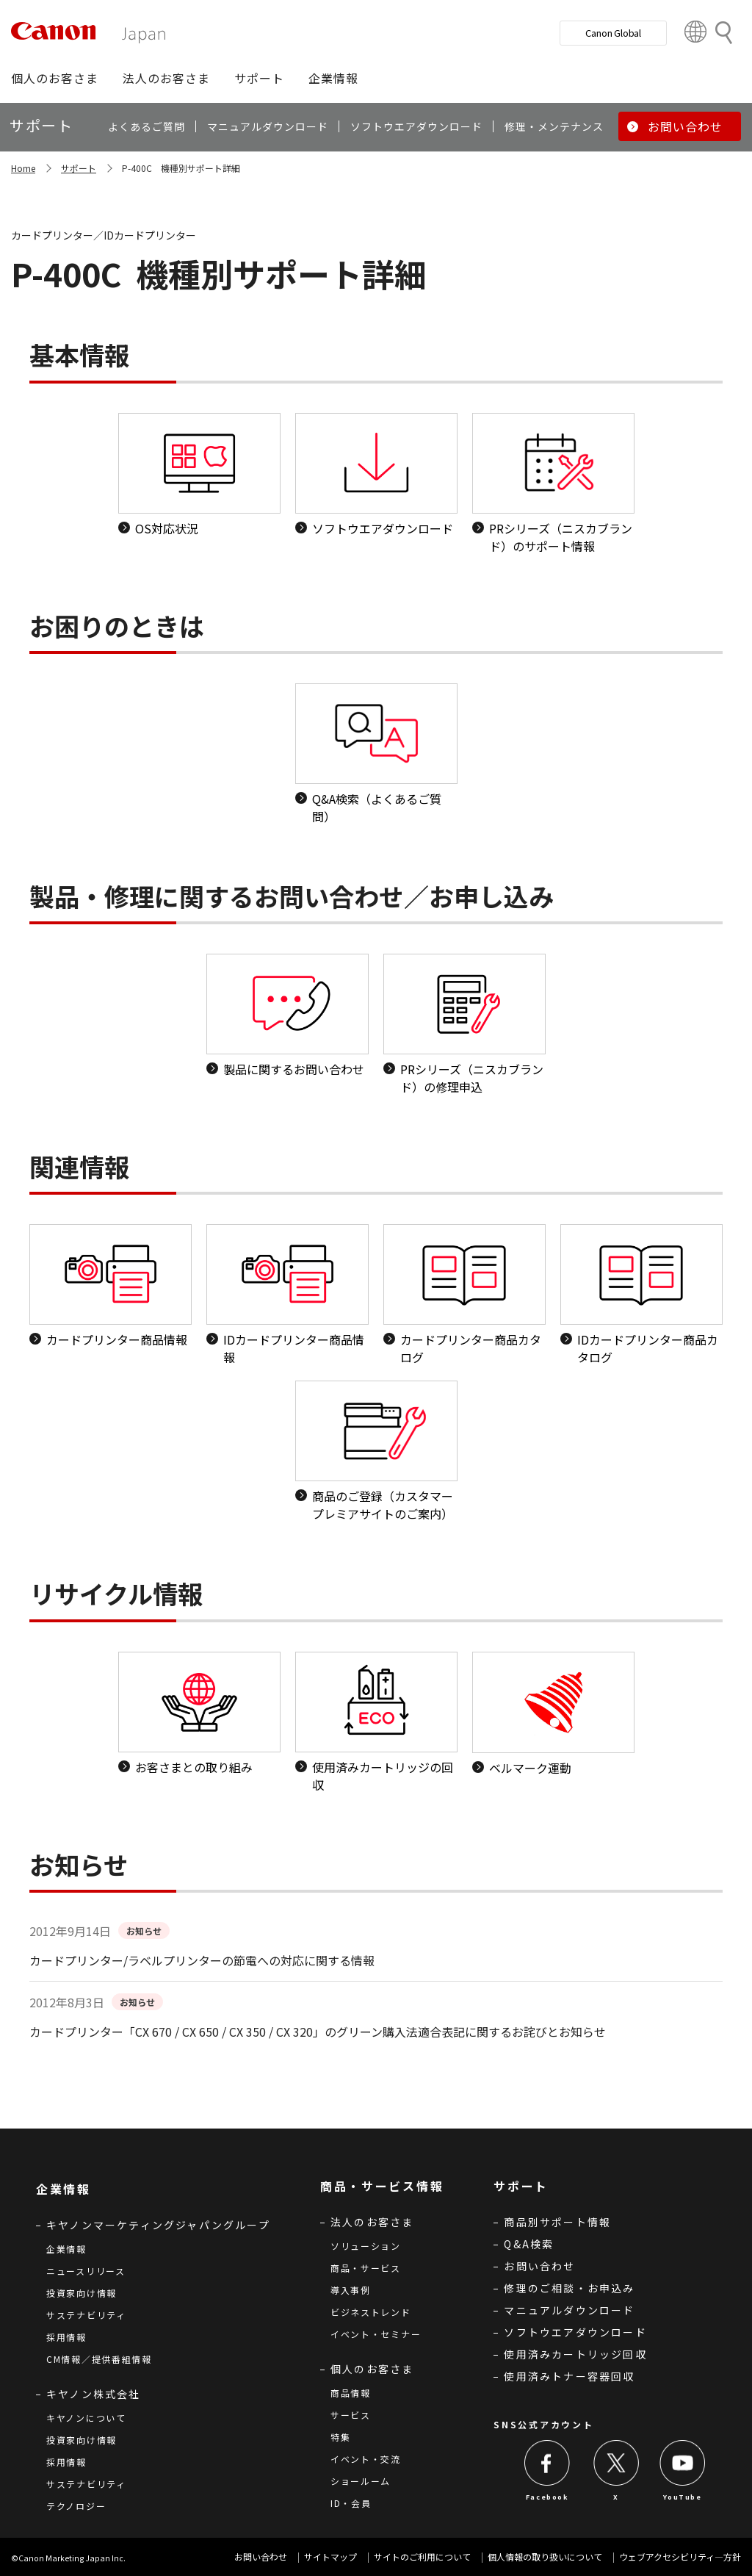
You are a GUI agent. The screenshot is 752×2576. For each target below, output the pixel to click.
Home (23, 168)
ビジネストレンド (370, 2312)
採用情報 (66, 2337)
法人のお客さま (371, 2222)
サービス (350, 2414)
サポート (78, 168)
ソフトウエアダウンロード (575, 2332)
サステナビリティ (86, 2315)
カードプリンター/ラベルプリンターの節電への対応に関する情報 (202, 1960)
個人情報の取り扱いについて (545, 2556)
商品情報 (350, 2392)
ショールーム (360, 2481)
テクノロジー (76, 2506)
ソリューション (365, 2245)
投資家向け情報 (81, 2293)
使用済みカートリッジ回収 (575, 2354)
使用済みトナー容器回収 (569, 2376)
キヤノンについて (86, 2417)
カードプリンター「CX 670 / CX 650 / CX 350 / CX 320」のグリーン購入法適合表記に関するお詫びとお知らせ (317, 2031)
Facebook (547, 2497)
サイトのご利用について (422, 2556)
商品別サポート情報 (557, 2222)
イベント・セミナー (375, 2334)
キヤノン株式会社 (93, 2393)
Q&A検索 (529, 2244)
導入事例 (350, 2290)
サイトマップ (330, 2556)
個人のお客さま (371, 2368)
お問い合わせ (539, 2266)
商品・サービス (365, 2268)
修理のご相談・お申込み (569, 2288)
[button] (54, 78)
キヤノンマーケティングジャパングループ (158, 2224)
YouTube (682, 2497)
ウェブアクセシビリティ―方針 (680, 2556)
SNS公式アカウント (543, 2424)
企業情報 (66, 2248)
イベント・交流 (365, 2459)
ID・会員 (351, 2503)
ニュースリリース (86, 2270)
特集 (340, 2437)
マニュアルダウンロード (569, 2310)
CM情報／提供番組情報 (99, 2359)
